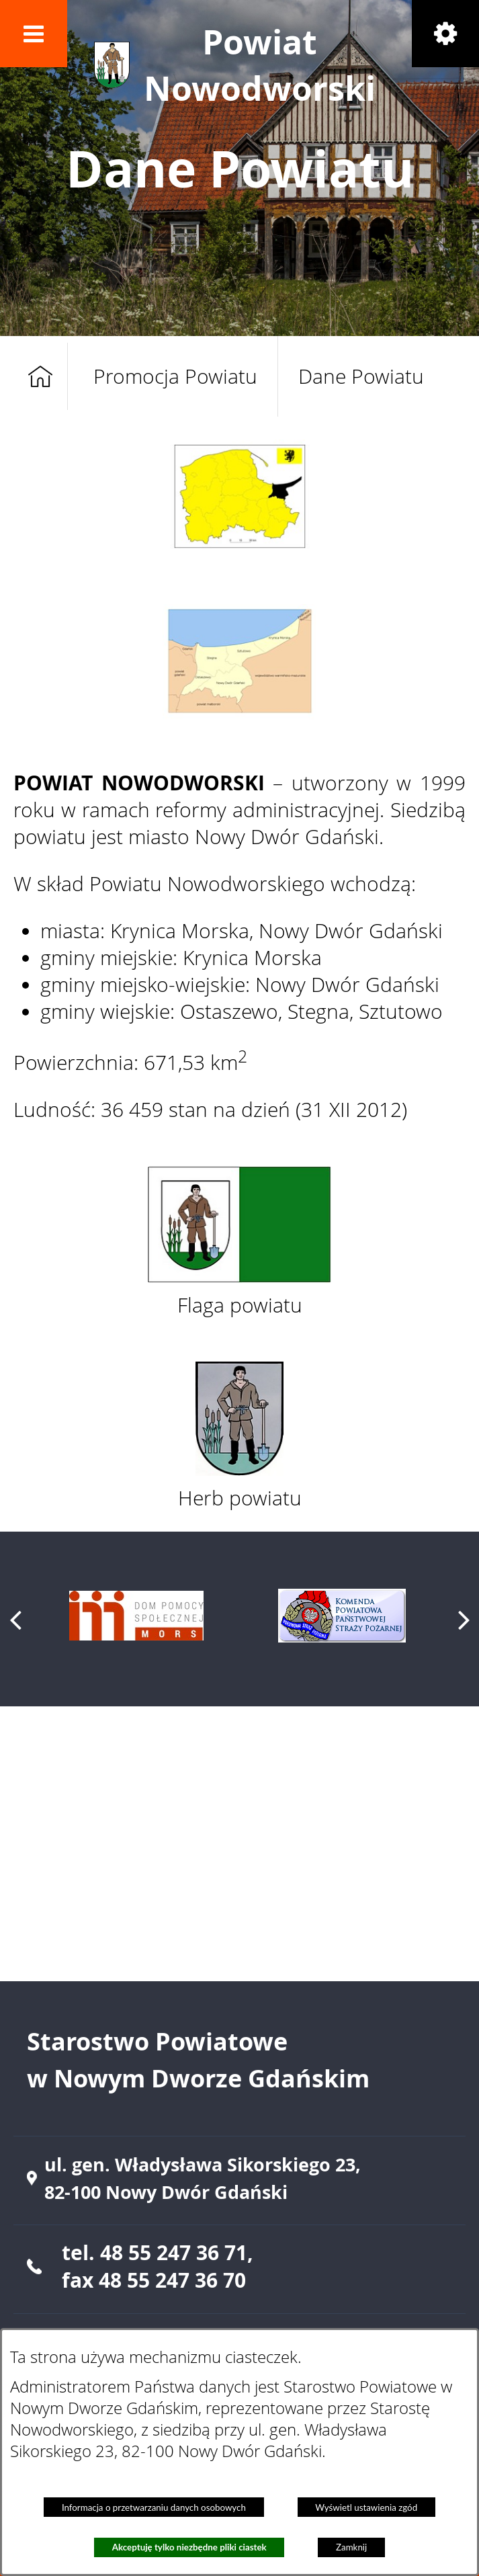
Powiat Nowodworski (260, 65)
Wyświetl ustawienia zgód (366, 2507)
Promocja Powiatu (175, 376)
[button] (33, 33)
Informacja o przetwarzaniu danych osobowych (154, 2507)
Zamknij (351, 2547)
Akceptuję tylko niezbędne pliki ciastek (189, 2547)
